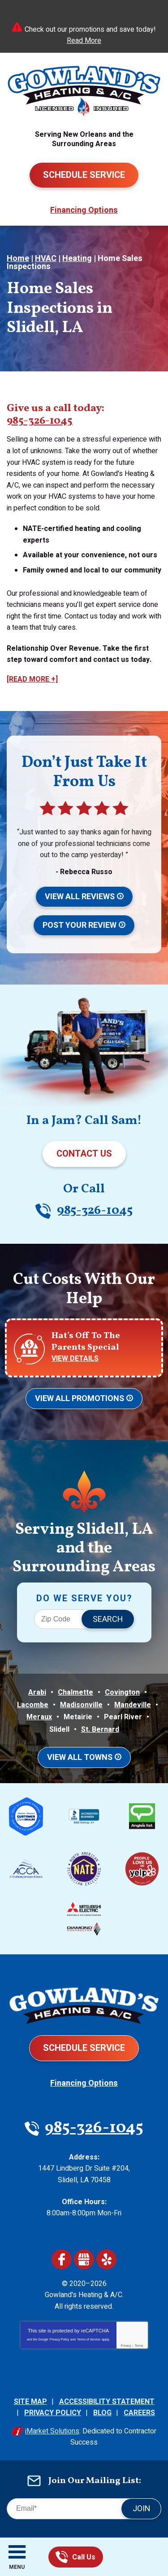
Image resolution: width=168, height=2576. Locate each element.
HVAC (45, 259)
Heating (77, 259)
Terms (139, 2345)
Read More (84, 40)
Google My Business (84, 2259)
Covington (122, 1692)
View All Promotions (79, 1399)
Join (142, 2509)
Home (18, 259)
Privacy (126, 2345)
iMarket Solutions (52, 2431)
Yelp (106, 2259)
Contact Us (84, 1153)
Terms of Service (88, 2339)
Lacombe (32, 1705)
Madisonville (81, 1705)
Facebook (62, 2259)
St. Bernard (100, 1729)
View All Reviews (80, 897)
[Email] (84, 2508)
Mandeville (132, 1705)
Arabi (37, 1692)
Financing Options (84, 210)
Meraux (39, 1717)
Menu (17, 2567)
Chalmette (75, 1692)
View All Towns (79, 1757)
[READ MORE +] (32, 679)
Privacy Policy (59, 2339)
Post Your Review (79, 925)
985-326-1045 (62, 2557)
